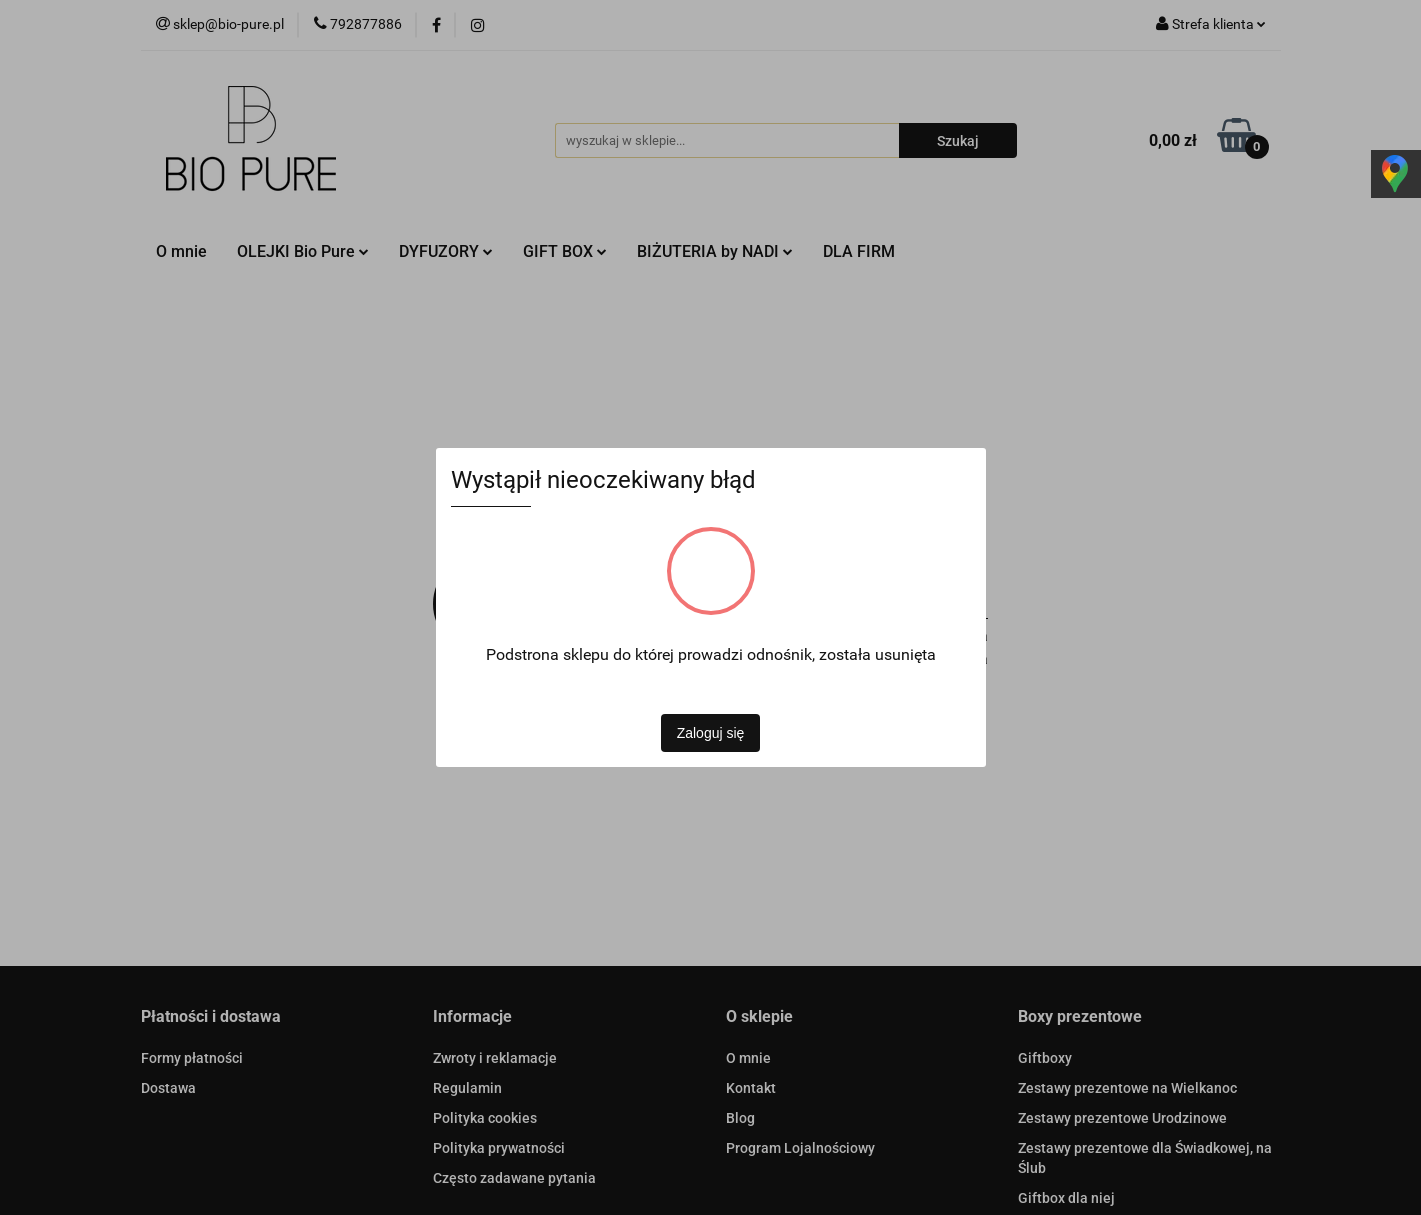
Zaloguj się (711, 733)
